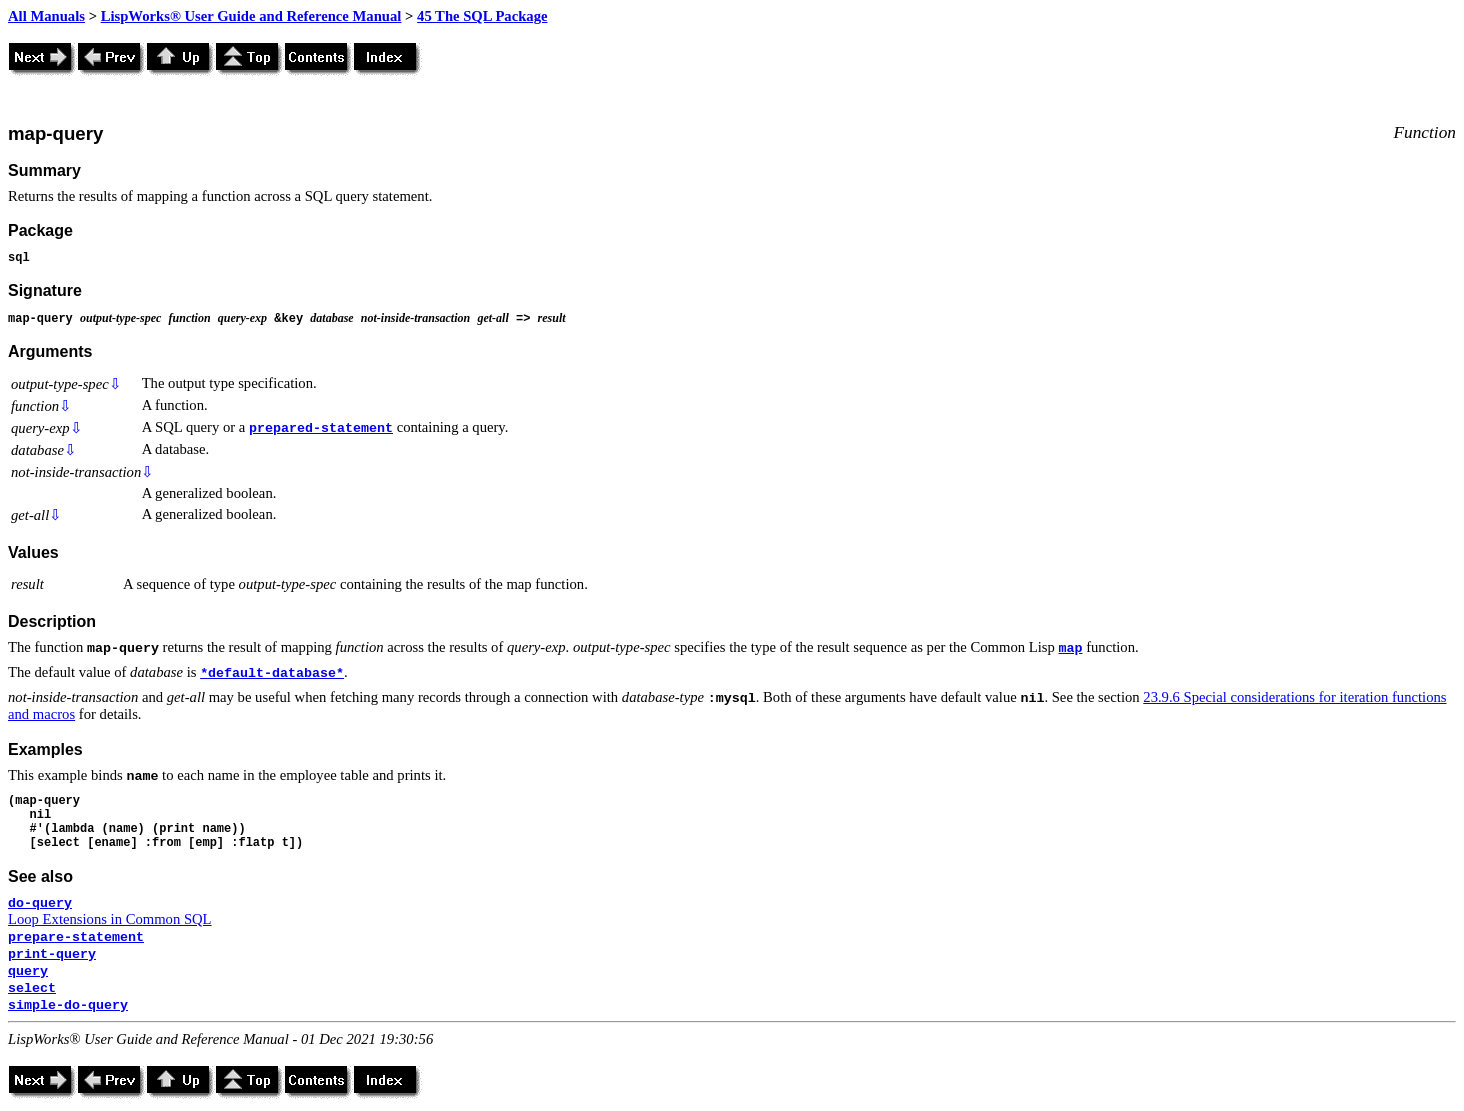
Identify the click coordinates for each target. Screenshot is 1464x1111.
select (32, 988)
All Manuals (46, 16)
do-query (40, 903)
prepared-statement (321, 428)
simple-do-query (68, 1005)
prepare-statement (76, 937)
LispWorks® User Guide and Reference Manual (251, 16)
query (28, 971)
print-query (52, 954)
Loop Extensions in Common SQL (110, 919)
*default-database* (272, 673)
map (1070, 648)
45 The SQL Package (482, 16)
